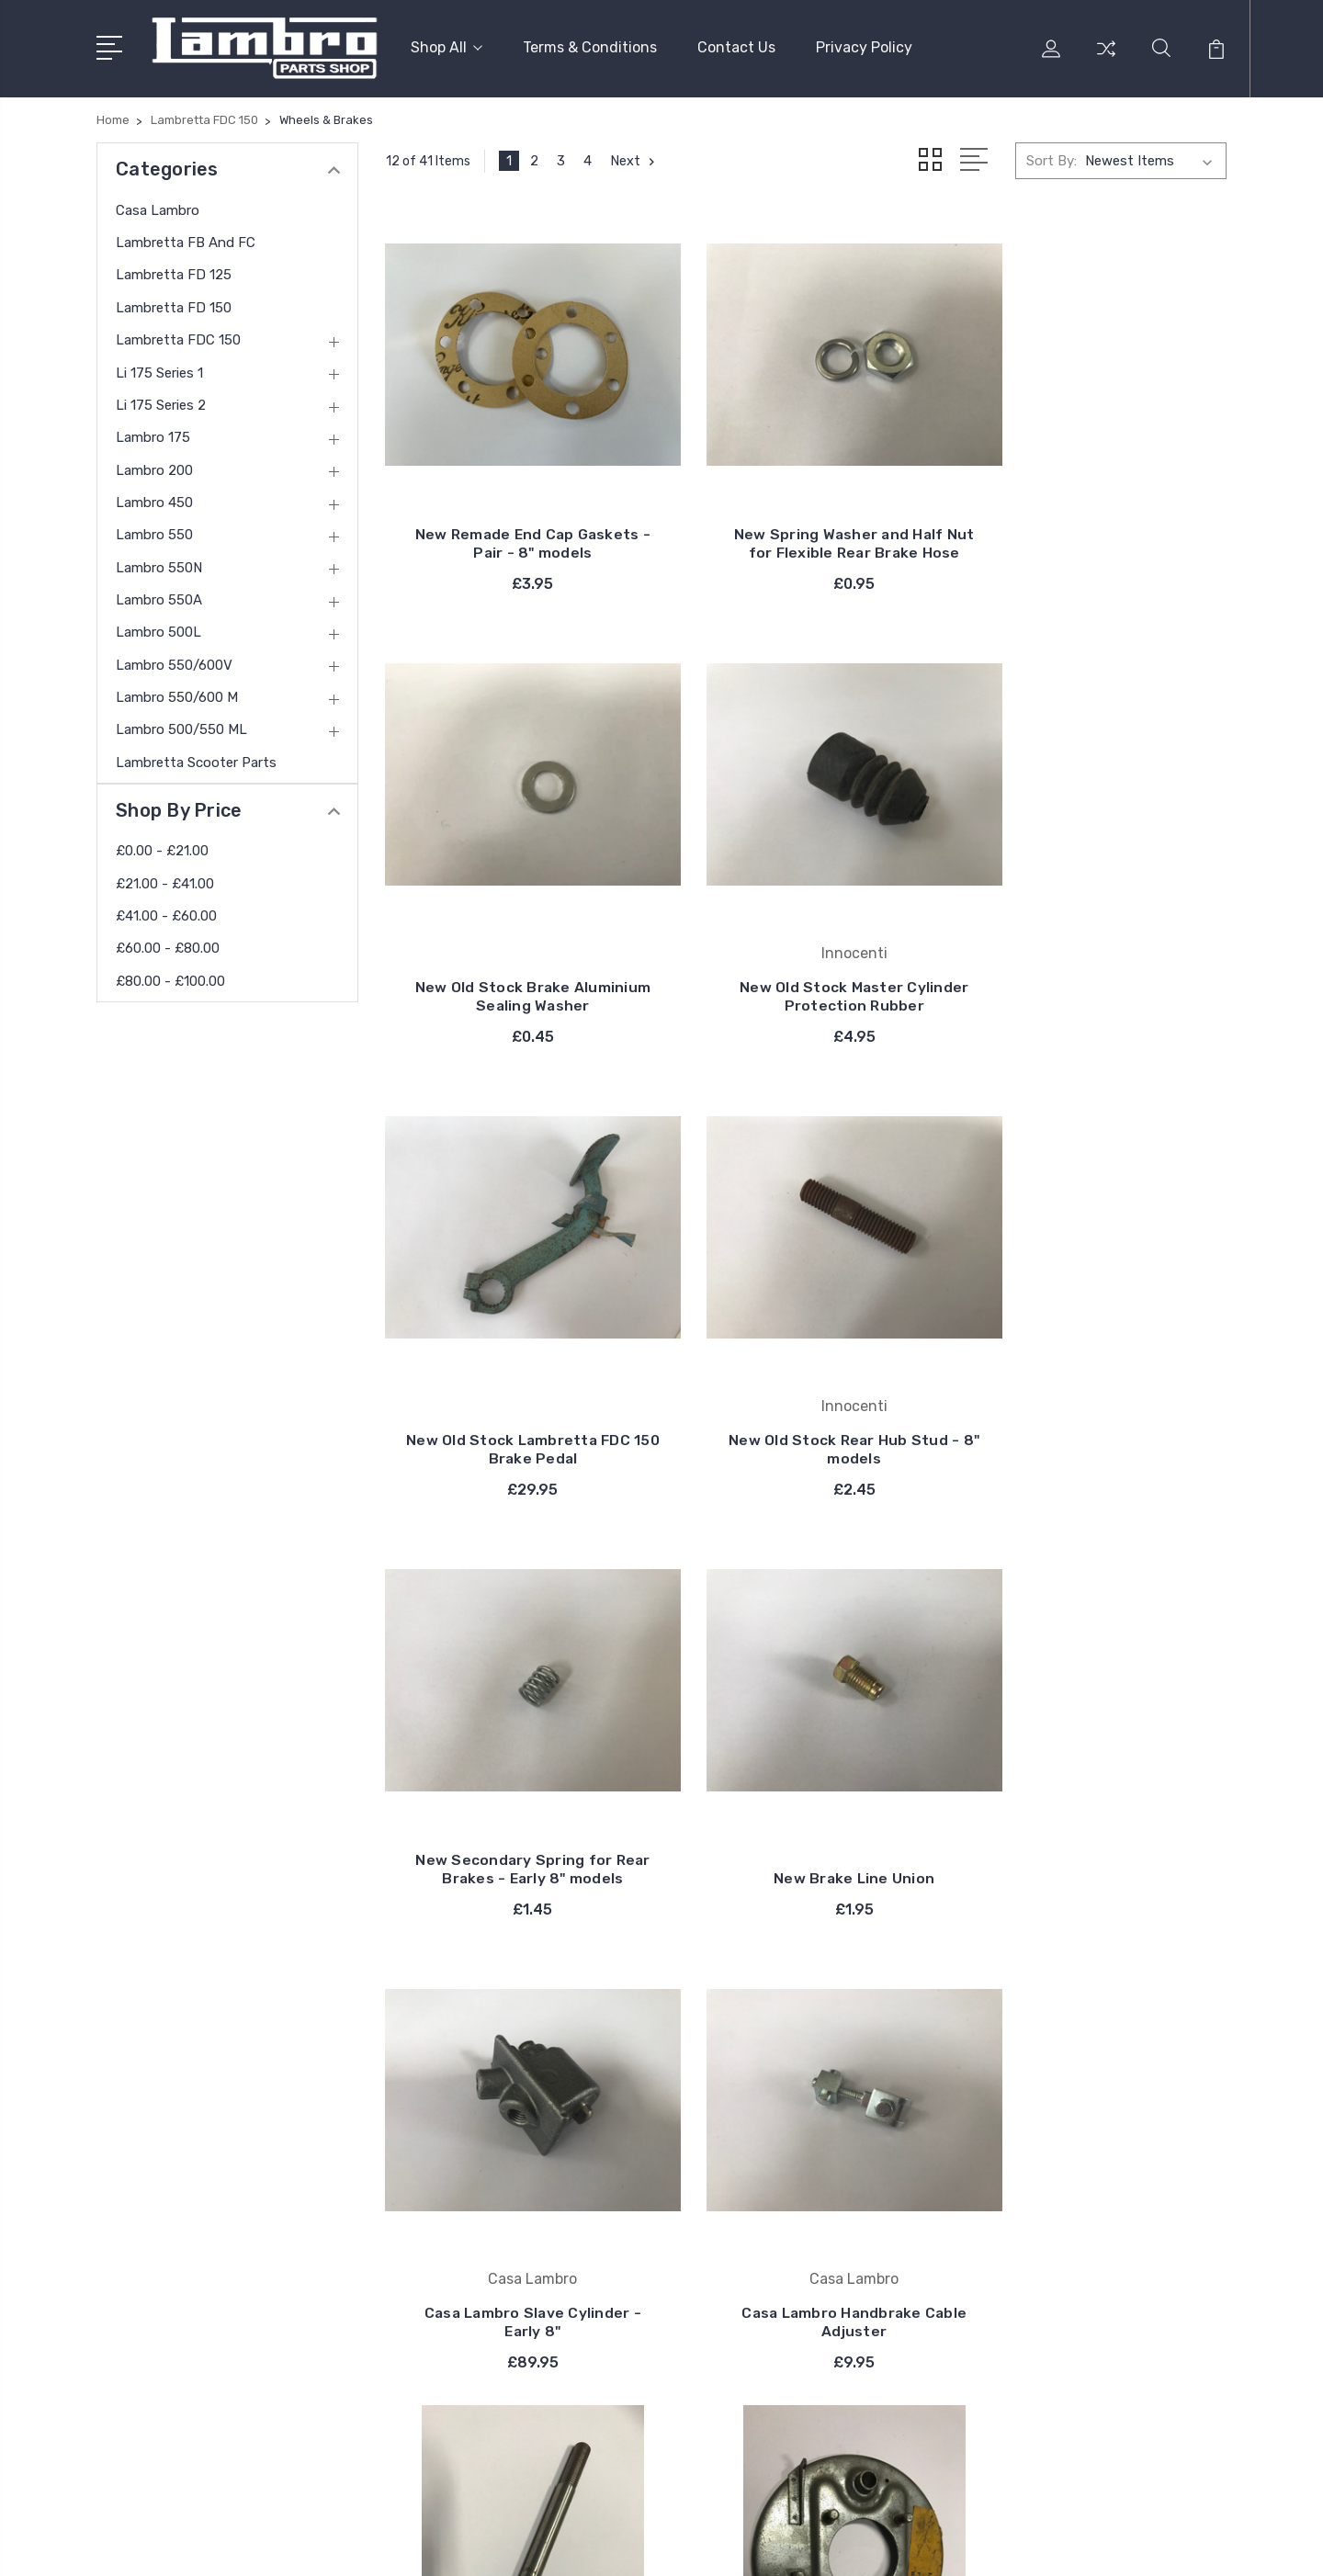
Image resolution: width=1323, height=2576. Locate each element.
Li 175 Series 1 (159, 369)
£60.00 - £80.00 (168, 945)
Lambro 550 (154, 532)
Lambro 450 (154, 499)
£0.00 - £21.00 (162, 848)
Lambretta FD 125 (174, 272)
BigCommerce (446, 2544)
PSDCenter (1193, 2544)
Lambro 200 (154, 466)
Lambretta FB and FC (185, 240)
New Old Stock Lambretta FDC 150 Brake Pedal (806, 944)
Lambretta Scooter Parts (196, 759)
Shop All (446, 46)
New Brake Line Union (806, 1372)
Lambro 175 (153, 434)
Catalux (746, 2177)
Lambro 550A (159, 597)
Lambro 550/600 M (177, 694)
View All (748, 2232)
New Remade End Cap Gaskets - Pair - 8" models (517, 525)
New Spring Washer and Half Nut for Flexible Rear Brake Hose (806, 516)
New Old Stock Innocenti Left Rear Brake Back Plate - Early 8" (1095, 1791)
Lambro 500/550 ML (181, 726)
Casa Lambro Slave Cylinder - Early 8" (1095, 1363)
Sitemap (532, 2544)
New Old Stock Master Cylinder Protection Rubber (516, 944)
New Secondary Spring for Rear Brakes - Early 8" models (517, 1354)
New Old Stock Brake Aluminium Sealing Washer (1095, 525)
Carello (743, 2122)
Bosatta (748, 2149)
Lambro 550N (159, 564)
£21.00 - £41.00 (165, 880)
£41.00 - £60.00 (166, 913)
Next (634, 158)
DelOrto (746, 2205)
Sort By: (1051, 158)
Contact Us (736, 46)
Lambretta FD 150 (174, 304)
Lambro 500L (158, 629)
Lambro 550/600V (174, 661)
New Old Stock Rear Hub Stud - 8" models (1095, 944)
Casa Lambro (157, 206)
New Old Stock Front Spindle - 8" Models (806, 1800)
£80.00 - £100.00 (170, 977)
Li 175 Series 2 (161, 402)
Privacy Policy (864, 46)
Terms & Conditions (590, 46)
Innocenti (752, 2067)
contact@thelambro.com (203, 2304)
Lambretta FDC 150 (178, 337)
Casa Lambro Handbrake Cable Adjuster (516, 1800)
